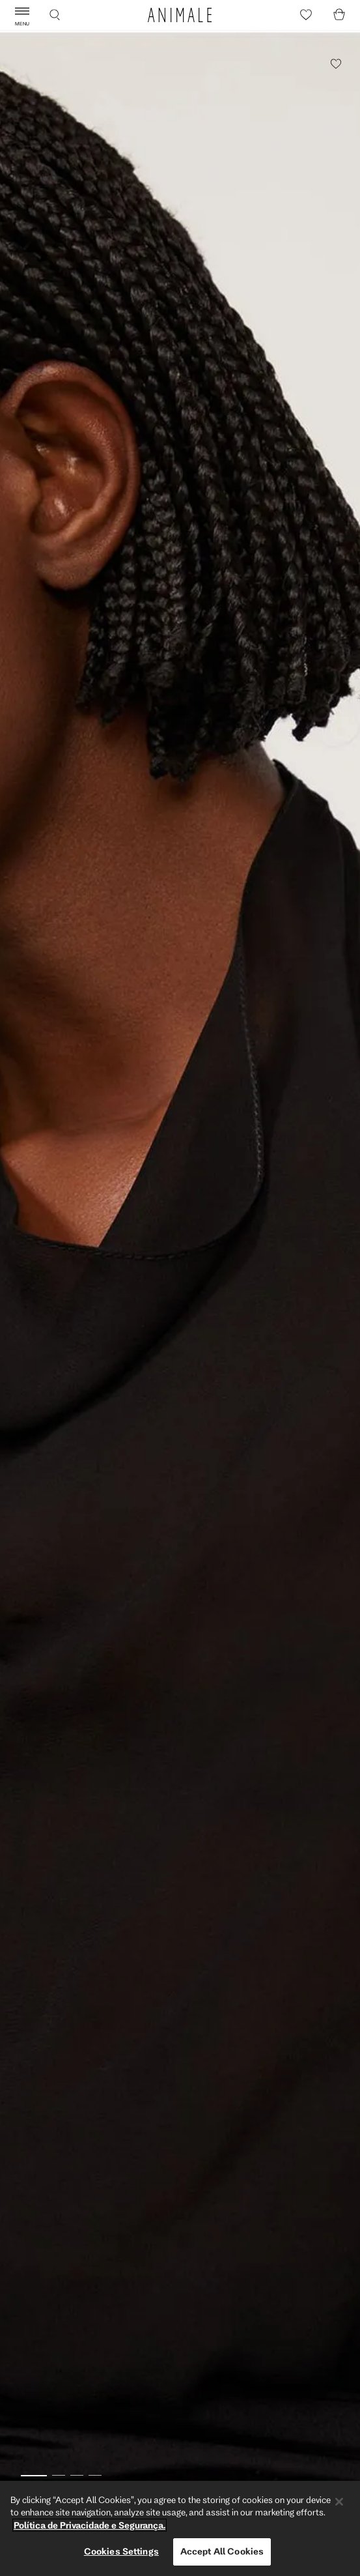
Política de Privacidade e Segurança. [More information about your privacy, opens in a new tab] (89, 2525)
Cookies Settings (121, 2551)
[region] (180, 2528)
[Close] (339, 2501)
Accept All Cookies (222, 2551)
